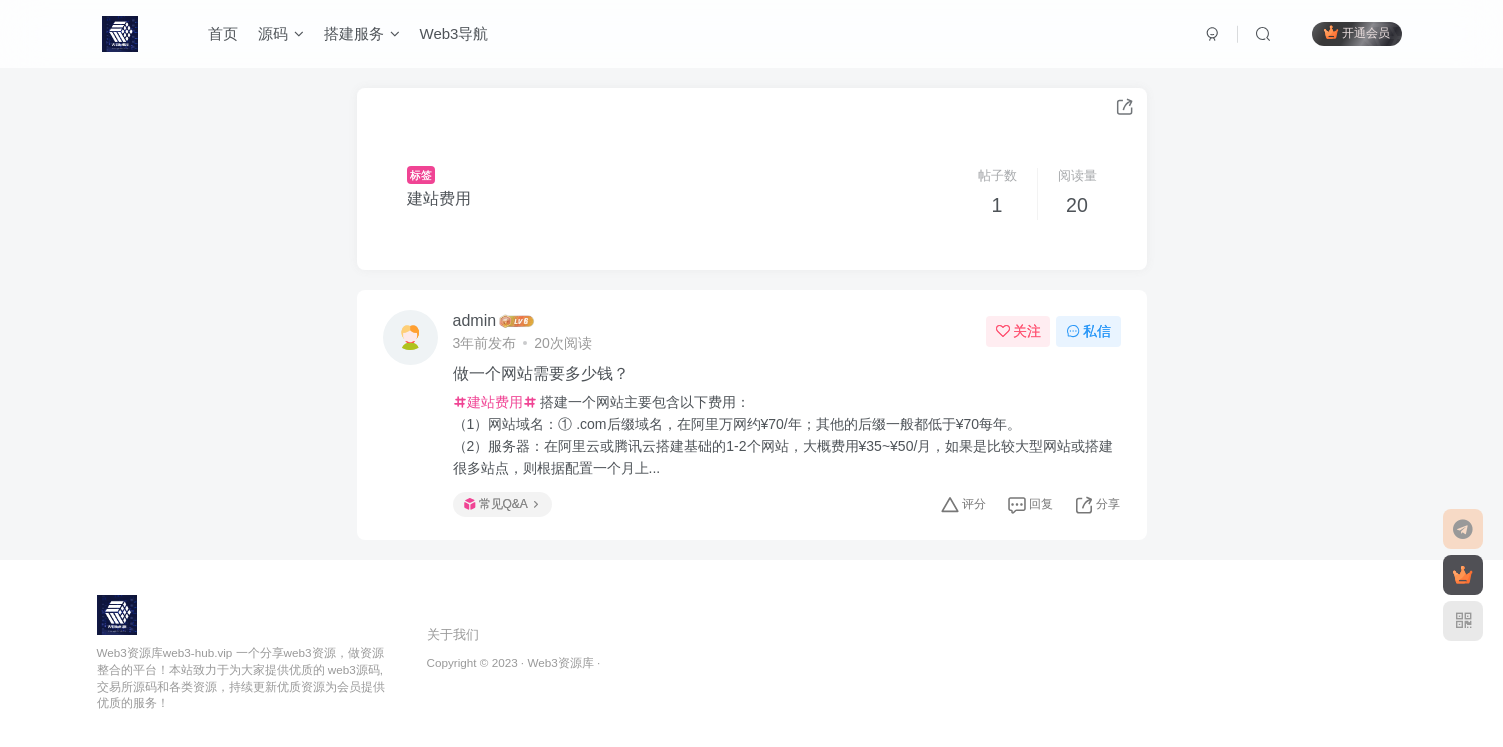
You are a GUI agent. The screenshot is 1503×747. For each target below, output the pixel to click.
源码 (281, 33)
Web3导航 (454, 33)
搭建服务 (362, 33)
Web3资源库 (560, 662)
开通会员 (1356, 32)
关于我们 (453, 634)
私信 (1089, 331)
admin (475, 320)
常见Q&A (501, 504)
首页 (223, 33)
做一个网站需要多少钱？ (541, 373)
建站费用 (439, 198)
